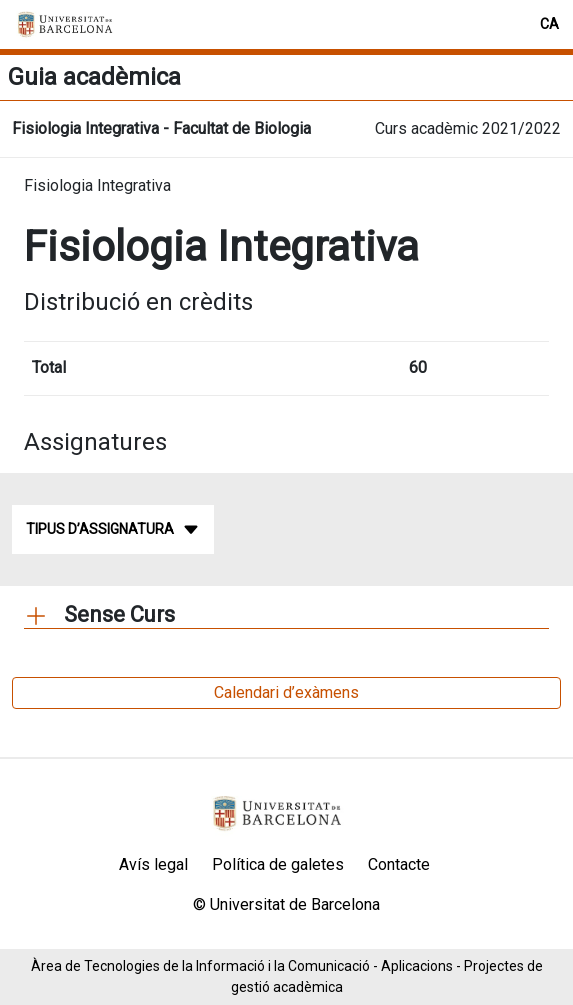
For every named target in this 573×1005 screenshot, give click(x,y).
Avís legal (153, 864)
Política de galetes (278, 864)
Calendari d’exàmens (286, 692)
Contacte (399, 864)
